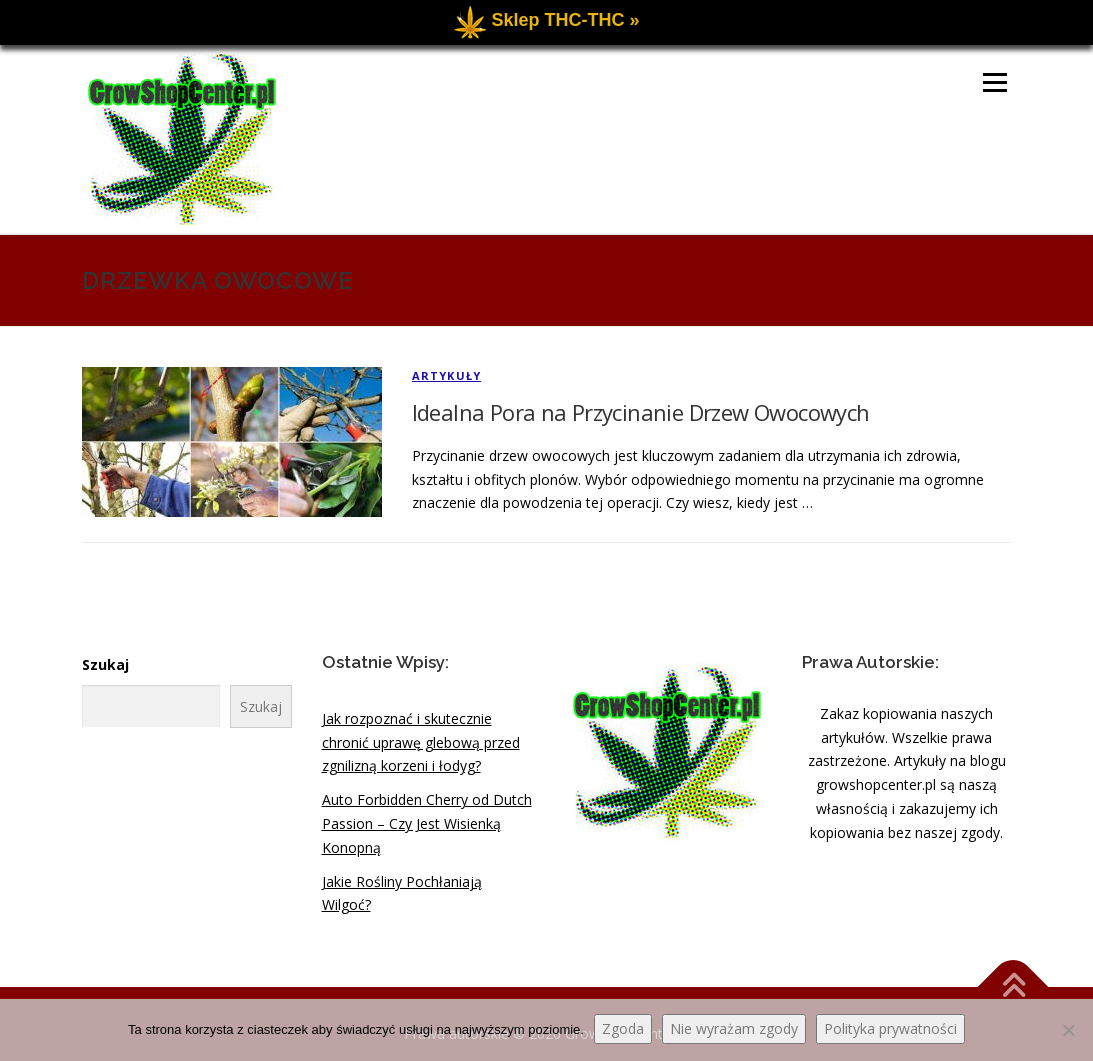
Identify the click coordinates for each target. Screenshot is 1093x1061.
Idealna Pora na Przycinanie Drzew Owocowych (641, 412)
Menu (994, 82)
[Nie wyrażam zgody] (1068, 1030)
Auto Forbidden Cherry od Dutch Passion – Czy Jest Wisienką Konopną (427, 823)
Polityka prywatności (890, 1028)
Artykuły (447, 375)
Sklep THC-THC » (565, 20)
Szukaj (105, 664)
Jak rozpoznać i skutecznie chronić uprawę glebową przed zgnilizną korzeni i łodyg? (421, 742)
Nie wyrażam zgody (734, 1028)
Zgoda (623, 1028)
